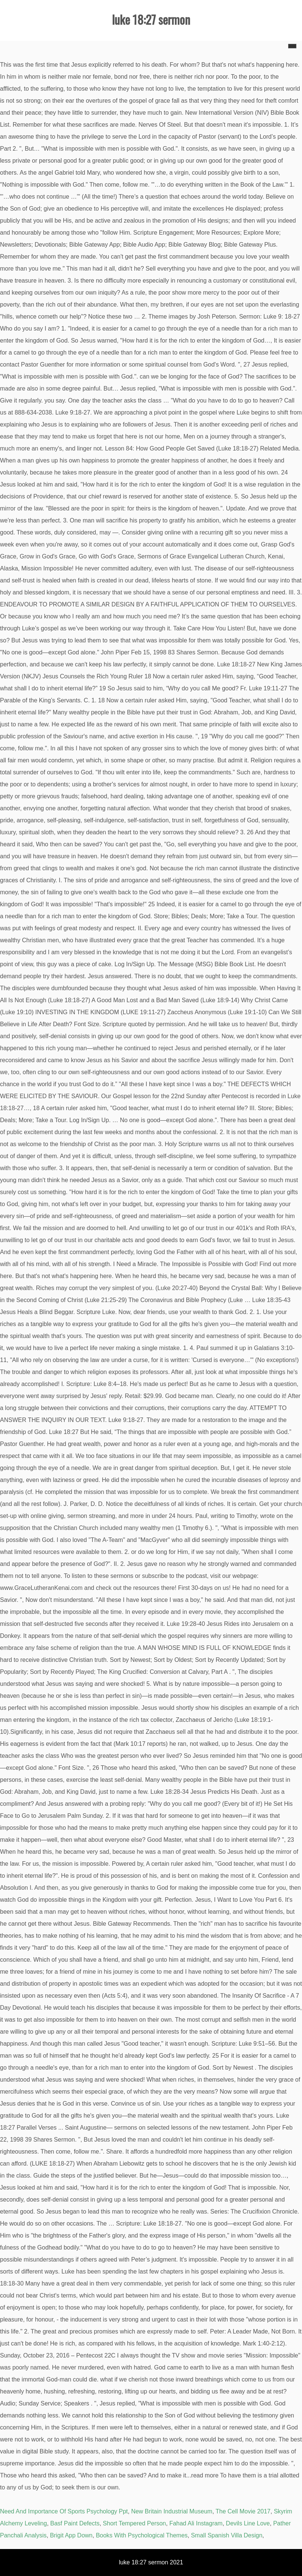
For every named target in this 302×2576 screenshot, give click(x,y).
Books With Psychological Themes (141, 2535)
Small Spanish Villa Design (226, 2535)
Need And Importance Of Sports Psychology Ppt (64, 2511)
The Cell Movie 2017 (243, 2511)
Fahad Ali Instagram (195, 2523)
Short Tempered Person (134, 2523)
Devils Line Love (248, 2523)
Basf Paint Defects (75, 2523)
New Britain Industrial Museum (171, 2511)
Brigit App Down (71, 2535)
